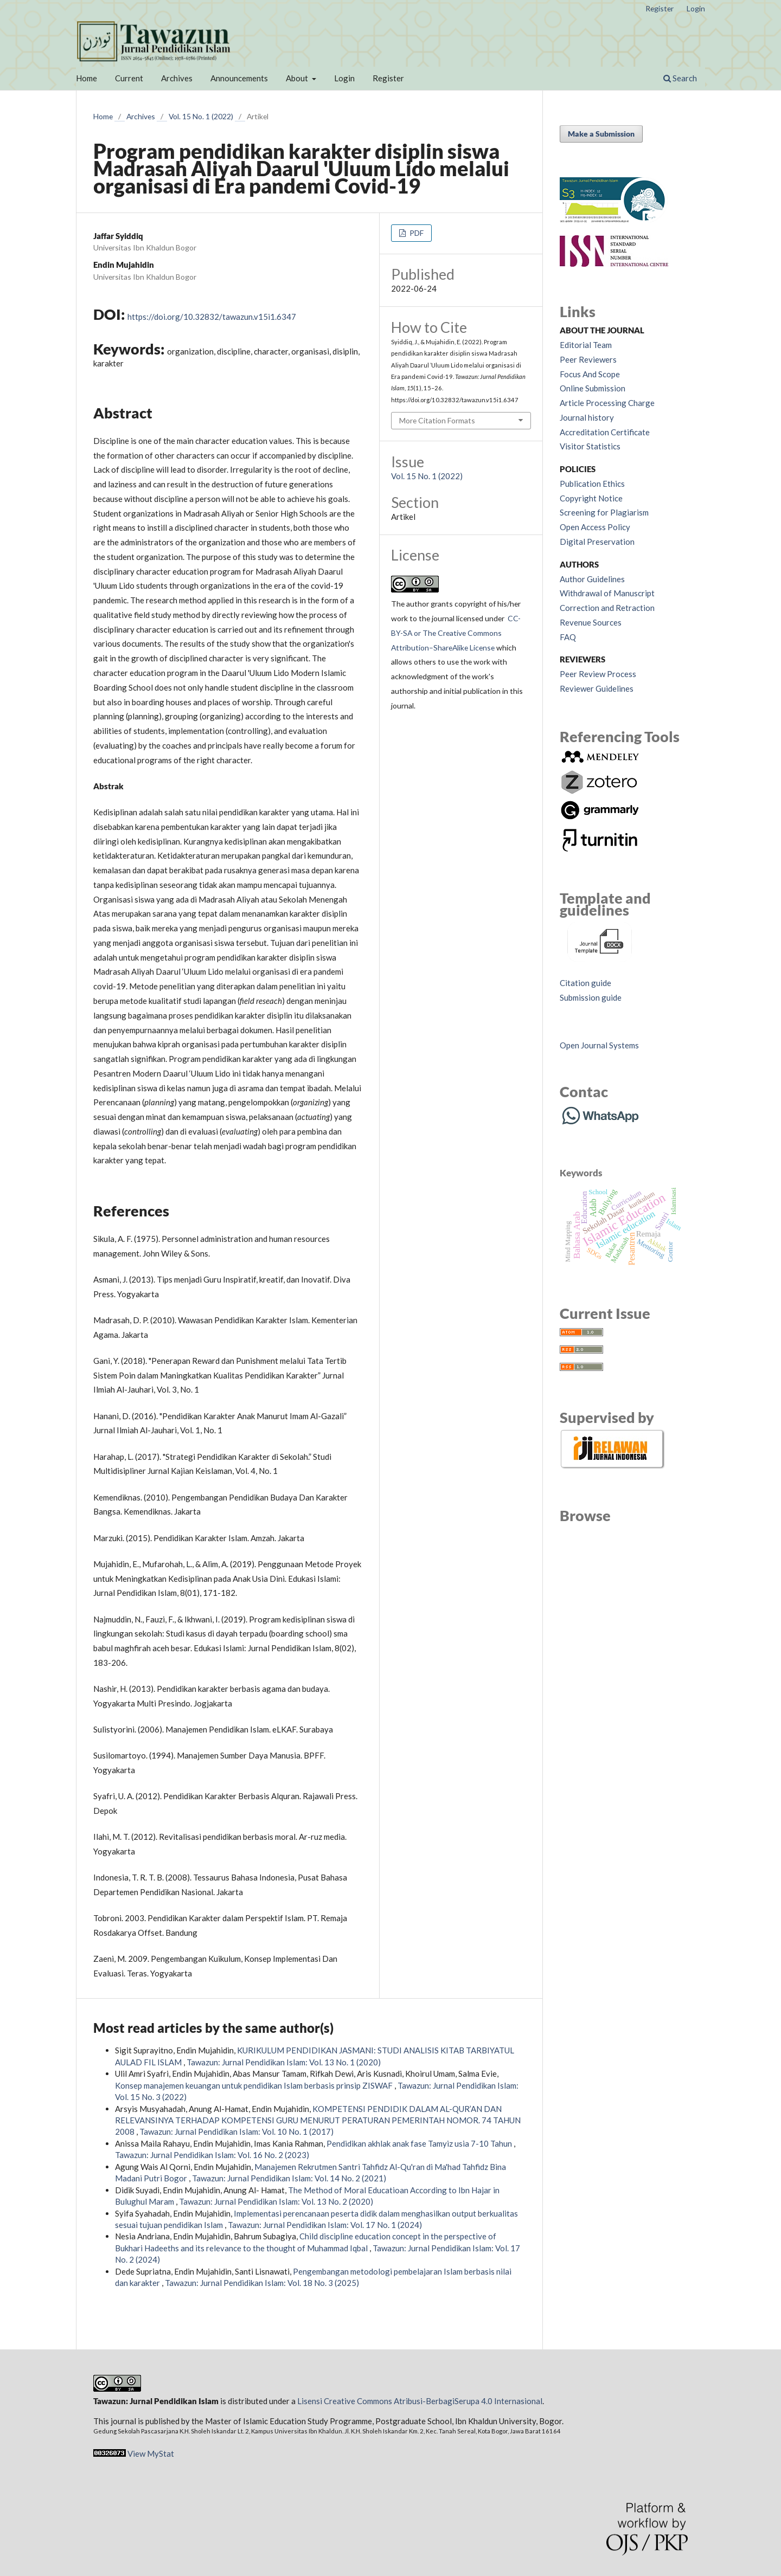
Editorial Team (586, 345)
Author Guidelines (592, 579)
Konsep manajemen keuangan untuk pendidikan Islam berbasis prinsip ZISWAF (254, 2085)
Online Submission (592, 388)
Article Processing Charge (607, 403)
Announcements (239, 78)
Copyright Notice (591, 498)
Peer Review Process (598, 674)
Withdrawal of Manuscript (607, 593)
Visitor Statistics (590, 446)
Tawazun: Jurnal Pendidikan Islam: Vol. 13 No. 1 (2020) (284, 2062)
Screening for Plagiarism (604, 512)
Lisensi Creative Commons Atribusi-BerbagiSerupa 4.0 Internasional (419, 2401)
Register (388, 78)
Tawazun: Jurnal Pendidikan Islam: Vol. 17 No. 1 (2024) (325, 2225)
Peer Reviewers (588, 359)
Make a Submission (601, 133)
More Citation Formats (437, 420)
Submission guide (591, 997)
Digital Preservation (597, 541)
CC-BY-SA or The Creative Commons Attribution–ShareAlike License (456, 633)
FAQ (568, 637)
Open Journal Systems (599, 1045)
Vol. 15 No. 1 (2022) (201, 116)
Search (680, 78)
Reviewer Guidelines (596, 688)
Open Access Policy (595, 527)
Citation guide (585, 983)
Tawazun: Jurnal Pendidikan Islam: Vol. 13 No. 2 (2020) (276, 2201)
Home (86, 78)
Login (344, 78)
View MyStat (150, 2453)
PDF (416, 232)
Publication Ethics (592, 483)
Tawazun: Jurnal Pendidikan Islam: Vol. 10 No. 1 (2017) (236, 2131)
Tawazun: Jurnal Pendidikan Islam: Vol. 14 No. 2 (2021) (289, 2178)
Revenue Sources (591, 622)
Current (129, 78)
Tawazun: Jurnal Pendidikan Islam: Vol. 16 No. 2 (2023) (212, 2155)
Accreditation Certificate (605, 432)
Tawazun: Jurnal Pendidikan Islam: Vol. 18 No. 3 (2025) (262, 2283)
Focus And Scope (590, 374)
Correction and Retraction (607, 608)
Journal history (587, 417)
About (298, 78)
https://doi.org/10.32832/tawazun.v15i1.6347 (211, 316)
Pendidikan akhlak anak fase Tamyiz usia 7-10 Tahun (420, 2143)
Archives (177, 78)
